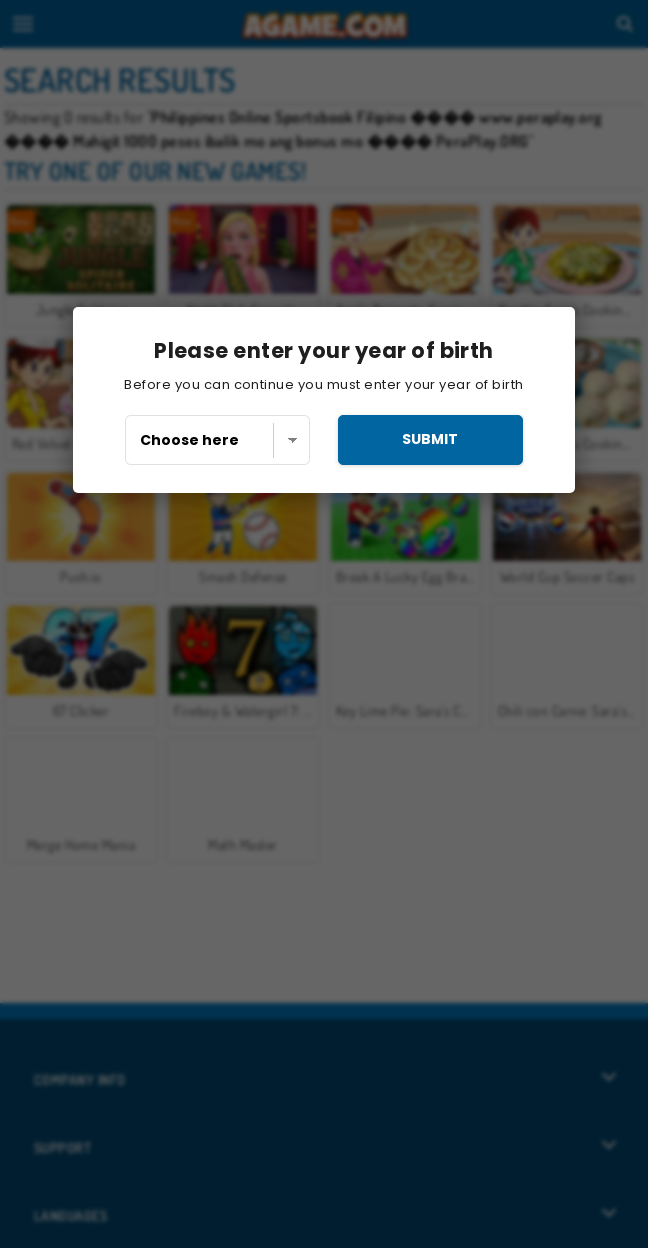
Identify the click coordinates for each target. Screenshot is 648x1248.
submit (430, 439)
